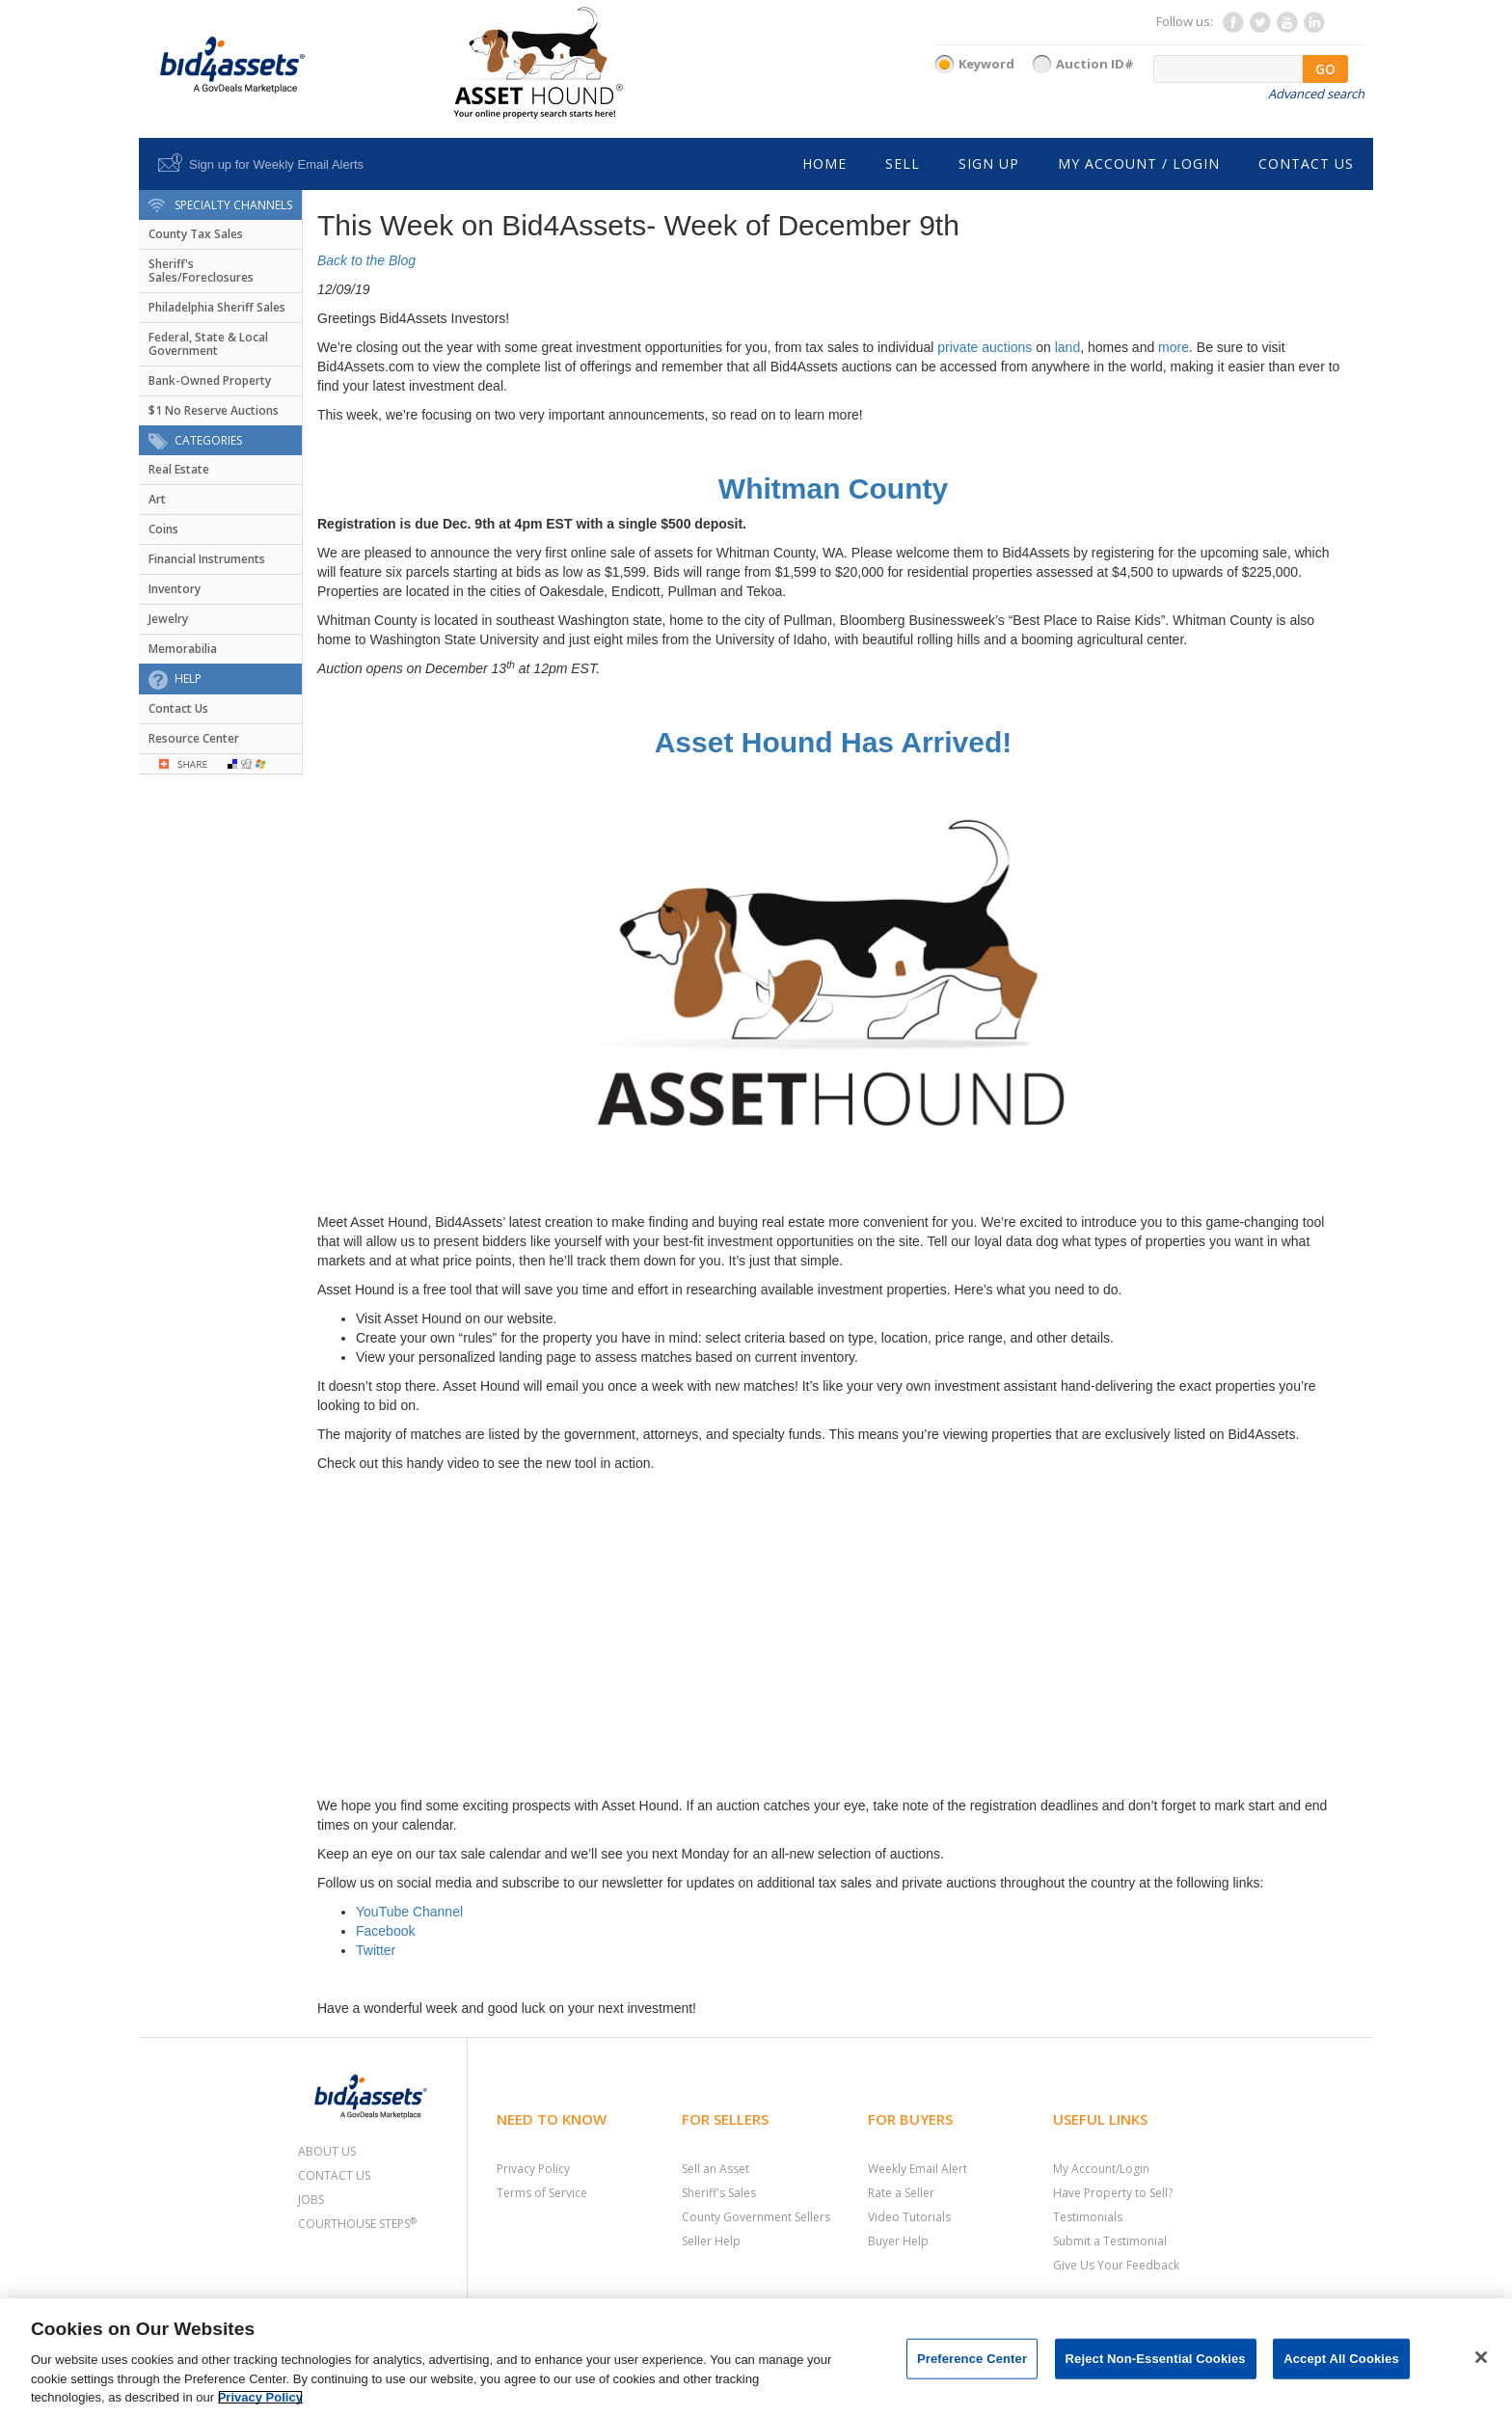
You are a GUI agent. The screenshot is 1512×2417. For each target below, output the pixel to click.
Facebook (385, 1931)
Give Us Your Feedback (1116, 2265)
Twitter (375, 1950)
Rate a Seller (901, 2193)
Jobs (311, 2199)
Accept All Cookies (1341, 2358)
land (1067, 347)
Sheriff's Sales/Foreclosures (201, 270)
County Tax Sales (195, 234)
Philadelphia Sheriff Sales (216, 307)
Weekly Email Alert (917, 2168)
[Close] (1481, 2357)
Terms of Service (542, 2193)
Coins (163, 529)
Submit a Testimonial (1110, 2241)
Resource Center (193, 738)
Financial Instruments (206, 559)
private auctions (984, 347)
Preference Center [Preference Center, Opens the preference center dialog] (972, 2358)
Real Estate (178, 469)
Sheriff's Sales (719, 2193)
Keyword (986, 63)
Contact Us (178, 708)
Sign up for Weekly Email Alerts (276, 164)
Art (157, 499)
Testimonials (1087, 2217)
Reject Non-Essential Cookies (1156, 2358)
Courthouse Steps (357, 2223)
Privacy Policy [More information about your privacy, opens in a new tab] (260, 2397)
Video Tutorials (909, 2217)
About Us (327, 2151)
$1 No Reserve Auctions (213, 410)
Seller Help (711, 2241)
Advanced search (1316, 93)
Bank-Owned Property (209, 380)
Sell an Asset (715, 2168)
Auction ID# (1095, 63)
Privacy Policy (533, 2168)
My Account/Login (1101, 2168)
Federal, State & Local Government (208, 344)
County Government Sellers (756, 2217)
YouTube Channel (409, 1911)
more (1173, 347)
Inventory (174, 589)
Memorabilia (182, 648)
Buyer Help (898, 2241)
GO (1325, 69)
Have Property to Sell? (1113, 2193)
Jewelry (168, 619)
